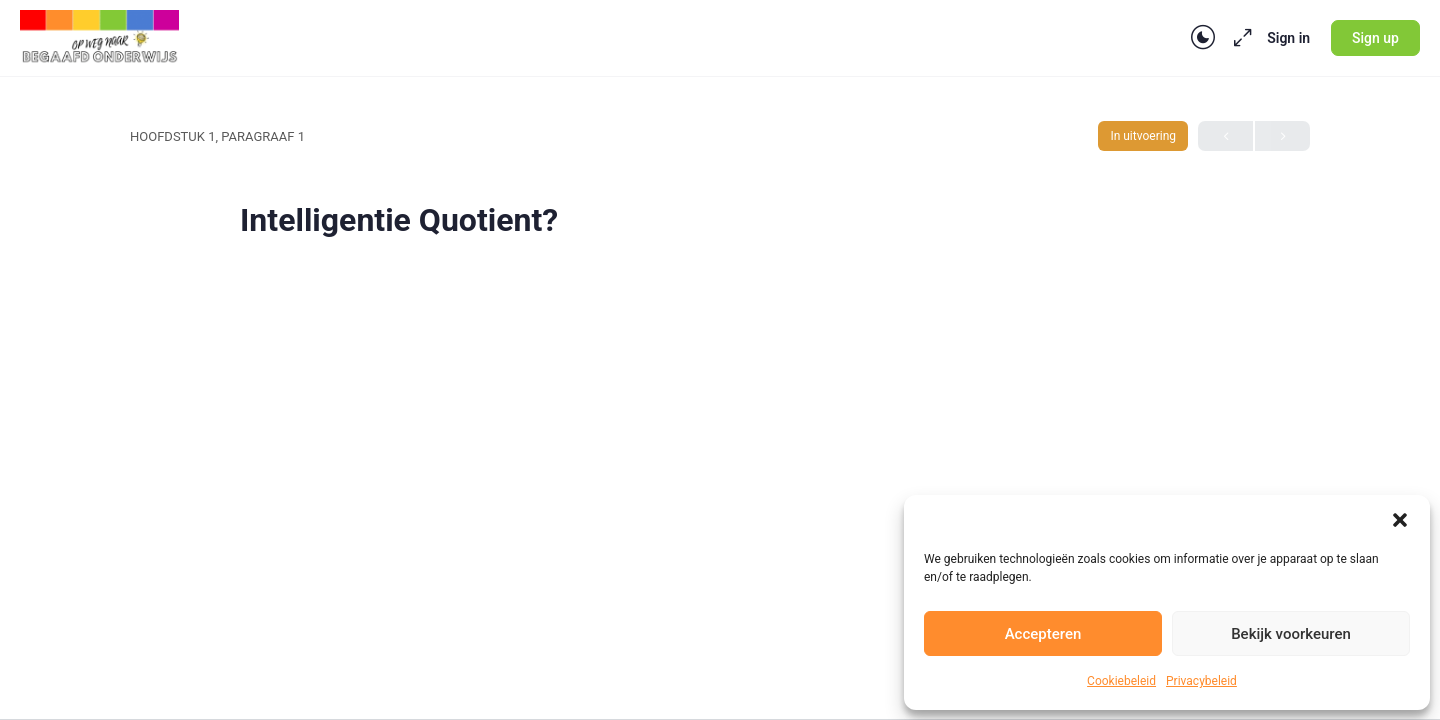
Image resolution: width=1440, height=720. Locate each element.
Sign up (1375, 38)
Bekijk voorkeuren (1291, 634)
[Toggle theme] (1203, 38)
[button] (1400, 520)
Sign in (1288, 38)
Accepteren (1043, 634)
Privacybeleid (1201, 681)
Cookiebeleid (1121, 681)
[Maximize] (1239, 38)
